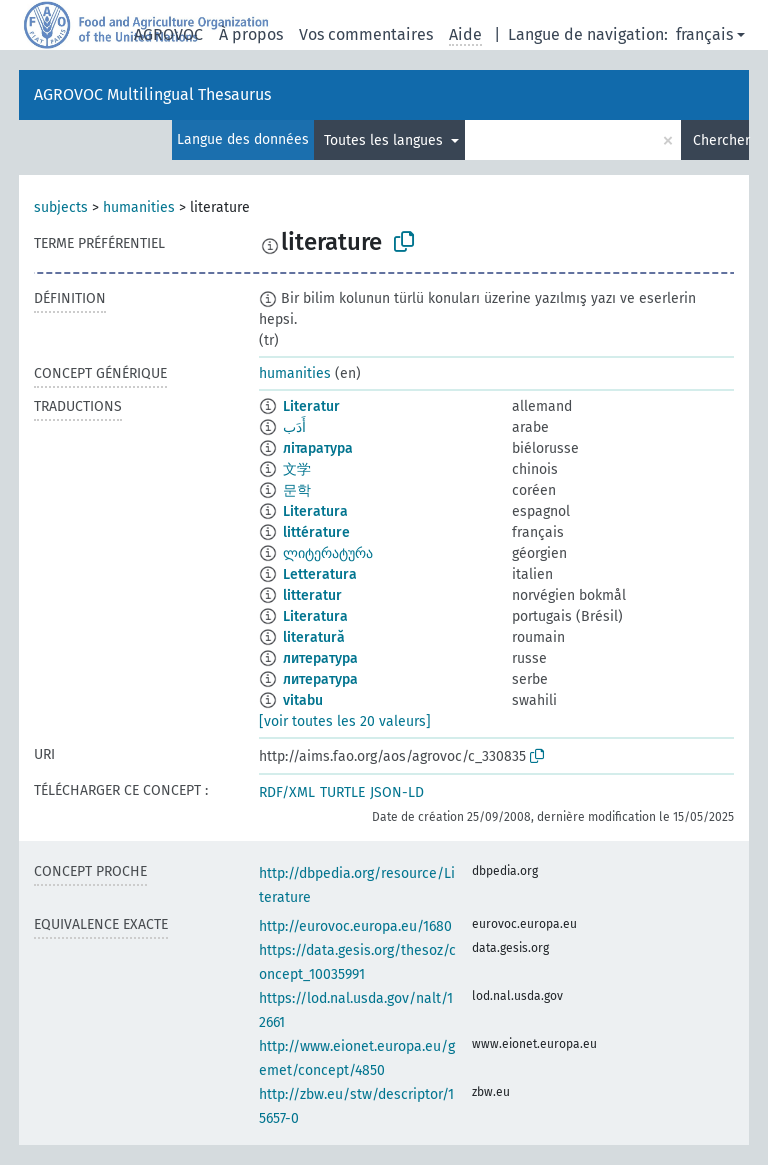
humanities (139, 207)
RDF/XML (287, 792)
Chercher (721, 140)
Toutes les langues (385, 140)
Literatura (315, 511)
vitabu (303, 700)
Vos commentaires (366, 34)
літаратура (318, 448)
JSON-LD (397, 792)
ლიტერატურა (328, 553)
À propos (251, 34)
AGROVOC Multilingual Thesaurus (152, 94)
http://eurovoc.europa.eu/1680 (355, 926)
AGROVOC (168, 34)
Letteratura (320, 574)
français (704, 34)
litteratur (312, 595)
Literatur (311, 406)
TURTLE (342, 792)
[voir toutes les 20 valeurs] (345, 721)
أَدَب (294, 427)
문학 (297, 490)
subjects (61, 207)
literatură (314, 637)
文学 (297, 469)
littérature (316, 532)
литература (320, 658)
